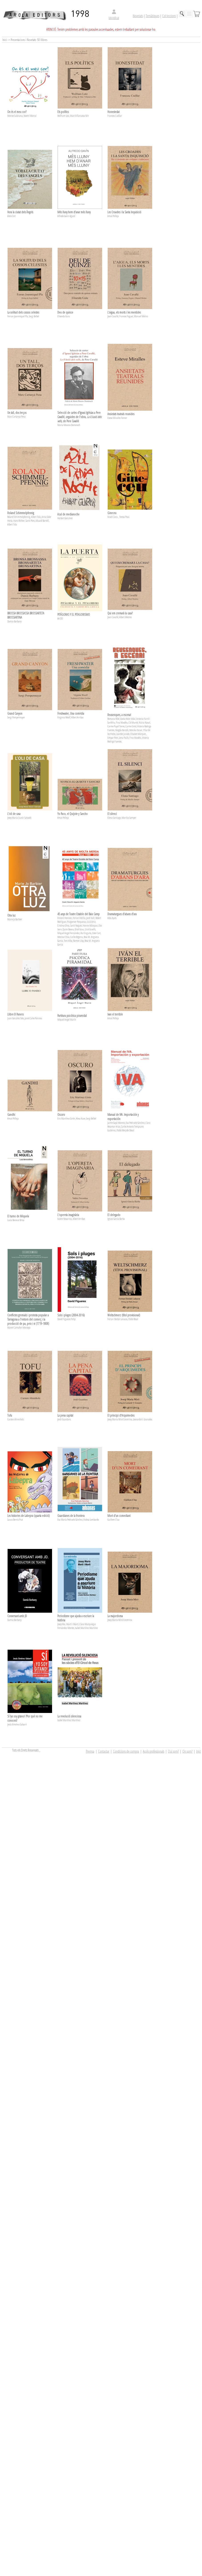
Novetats (138, 15)
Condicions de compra (126, 1751)
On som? (187, 1751)
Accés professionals (153, 1751)
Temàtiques (152, 15)
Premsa (90, 1751)
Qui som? (173, 1751)
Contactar (103, 1751)
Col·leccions (169, 15)
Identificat (114, 18)
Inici (198, 1751)
